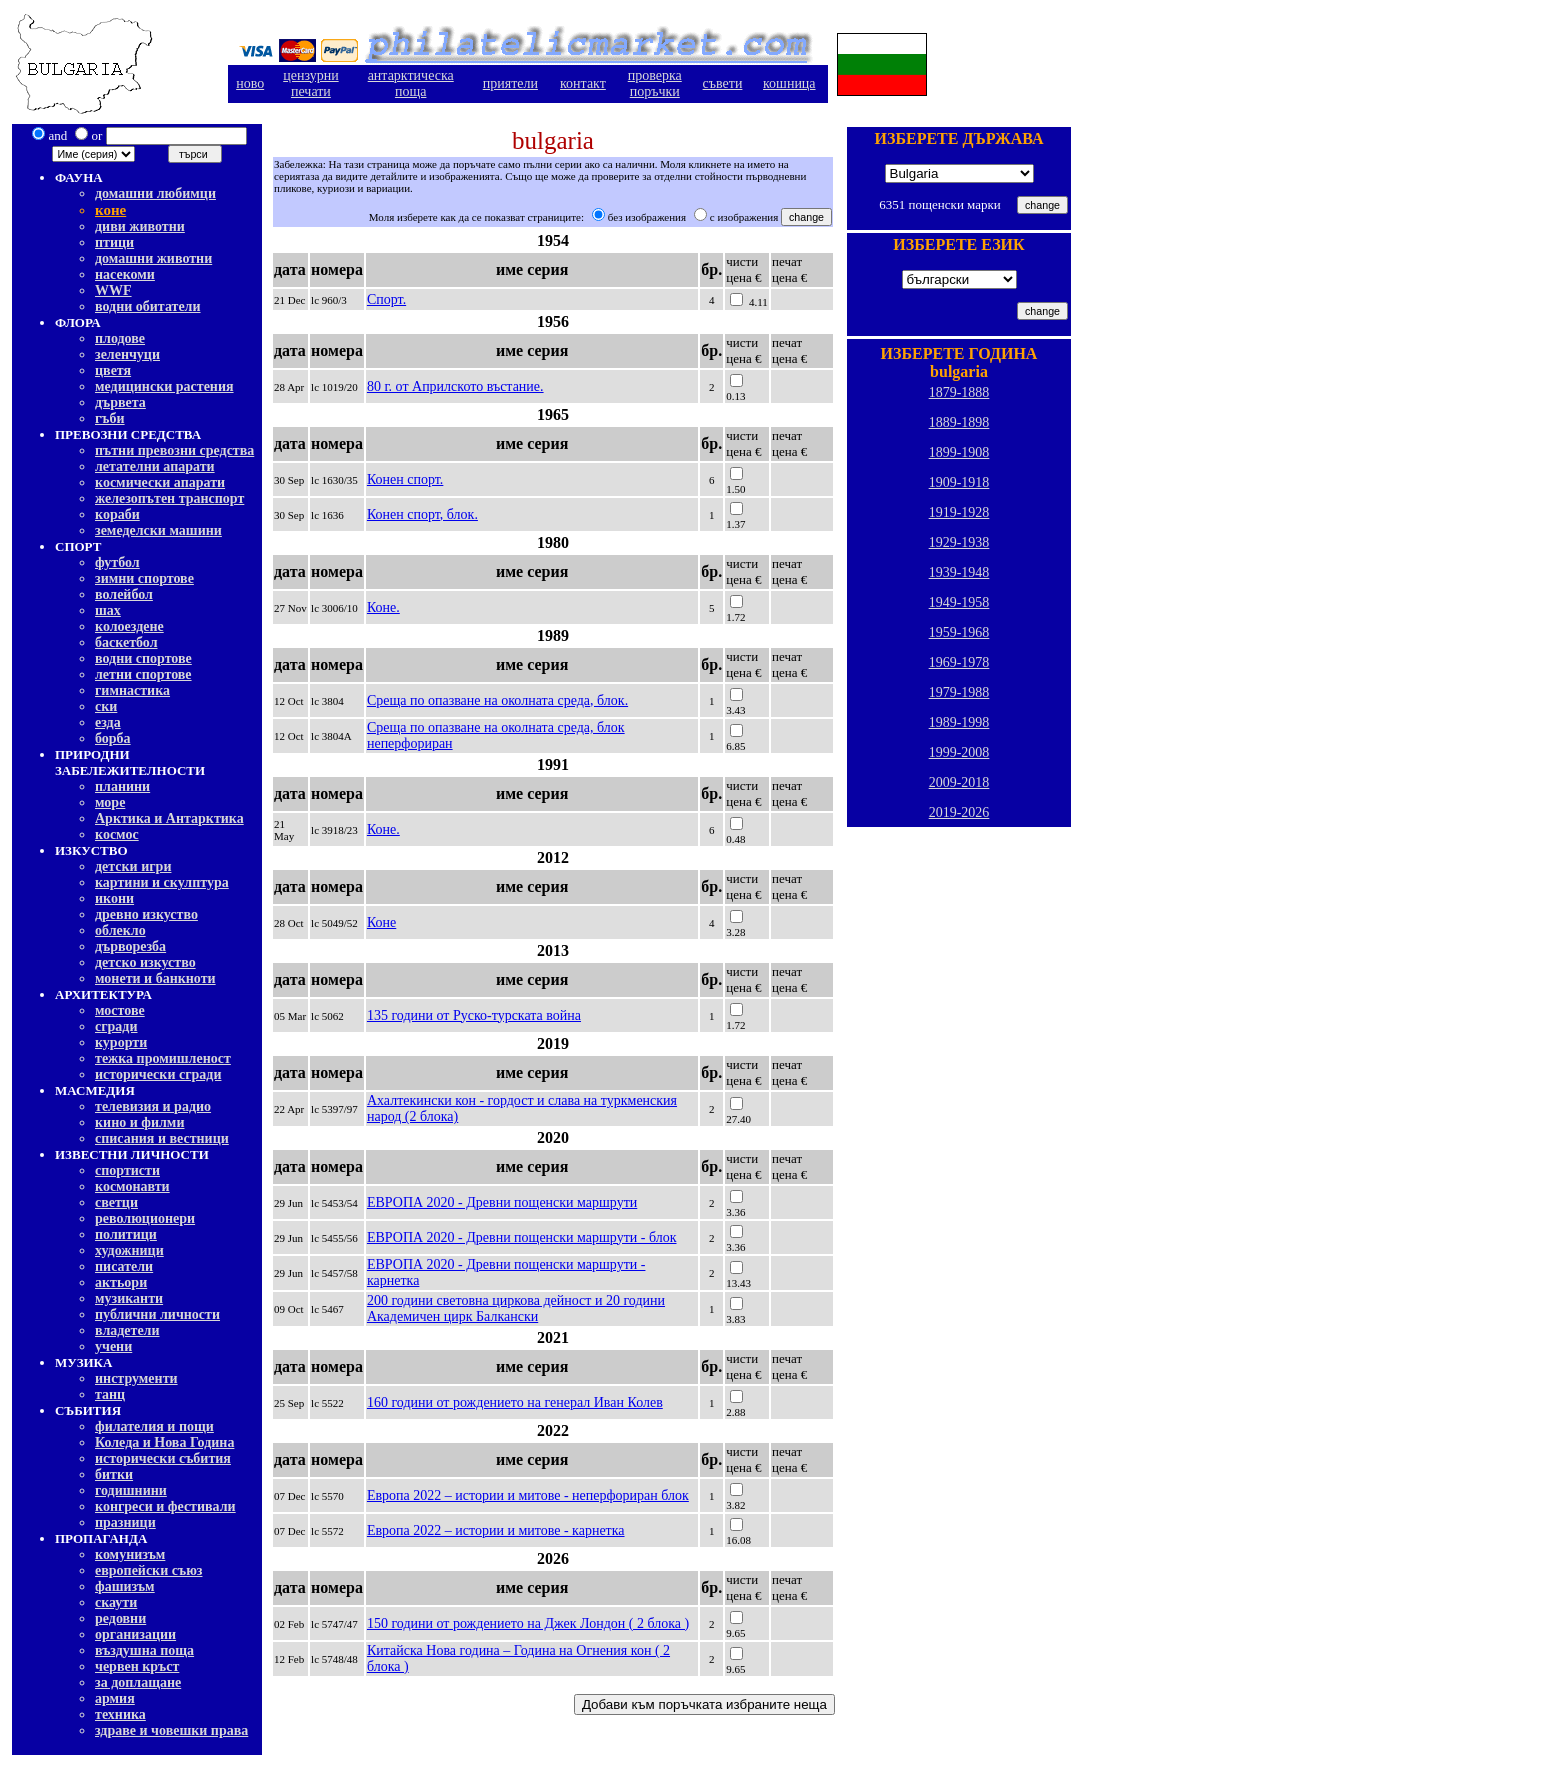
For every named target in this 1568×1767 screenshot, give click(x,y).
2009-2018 (959, 782)
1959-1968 (959, 632)
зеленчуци (127, 354)
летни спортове (143, 674)
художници (129, 1250)
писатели (124, 1266)
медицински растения (164, 386)
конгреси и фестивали (165, 1506)
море (110, 802)
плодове (120, 338)
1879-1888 (959, 392)
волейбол (124, 594)
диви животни (140, 226)
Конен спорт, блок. (422, 514)
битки (114, 1474)
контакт (583, 83)
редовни (120, 1618)
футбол (117, 562)
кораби (117, 514)
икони (114, 898)
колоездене (129, 626)
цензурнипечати (310, 83)
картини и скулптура (162, 882)
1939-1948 (959, 572)
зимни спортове (144, 578)
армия (115, 1698)
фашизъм (125, 1586)
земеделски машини (158, 530)
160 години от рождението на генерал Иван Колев (515, 1402)
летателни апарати (155, 466)
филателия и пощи (154, 1426)
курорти (121, 1042)
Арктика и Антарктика (169, 818)
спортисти (127, 1170)
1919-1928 (959, 512)
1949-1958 (959, 602)
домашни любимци (155, 193)
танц (110, 1394)
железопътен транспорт (169, 498)
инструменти (136, 1378)
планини (122, 786)
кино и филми (139, 1122)
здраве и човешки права (171, 1730)
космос (117, 834)
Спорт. (386, 299)
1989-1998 (959, 722)
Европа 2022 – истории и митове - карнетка (496, 1530)
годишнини (131, 1490)
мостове (120, 1010)
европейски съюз (148, 1570)
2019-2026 (959, 812)
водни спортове (143, 658)
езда (108, 722)
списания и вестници (162, 1138)
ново (250, 83)
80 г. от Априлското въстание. (455, 386)
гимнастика (132, 690)
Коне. (383, 607)
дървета (120, 402)
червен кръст (137, 1666)
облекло (120, 930)
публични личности (157, 1314)
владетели (127, 1330)
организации (135, 1634)
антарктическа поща (411, 83)
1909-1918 (959, 482)
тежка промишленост (163, 1058)
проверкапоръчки (655, 83)
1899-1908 (959, 452)
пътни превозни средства (174, 450)
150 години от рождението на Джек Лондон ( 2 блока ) (528, 1623)
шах (108, 610)
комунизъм (130, 1554)
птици (114, 242)
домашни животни (153, 258)
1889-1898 (959, 422)
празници (125, 1522)
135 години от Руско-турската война (474, 1015)
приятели (510, 83)
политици (126, 1234)
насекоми (125, 274)
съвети (723, 83)
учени (113, 1346)
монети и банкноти (155, 978)
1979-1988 (959, 692)
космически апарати (160, 482)
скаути (116, 1602)
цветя (113, 370)
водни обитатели (148, 306)
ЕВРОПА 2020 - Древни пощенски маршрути (502, 1202)
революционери (145, 1218)
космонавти (132, 1186)
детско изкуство (145, 962)
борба (113, 738)
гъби (110, 418)
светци (116, 1202)
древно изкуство (146, 914)
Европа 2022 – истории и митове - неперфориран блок (528, 1495)
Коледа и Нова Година (164, 1442)
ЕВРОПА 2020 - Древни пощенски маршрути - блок (522, 1237)
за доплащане (138, 1682)
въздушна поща (144, 1650)
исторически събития (163, 1458)
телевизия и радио (153, 1106)
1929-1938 (959, 542)
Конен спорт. (405, 479)
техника (120, 1714)
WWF (113, 290)
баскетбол (126, 642)
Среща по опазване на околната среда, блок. (497, 700)
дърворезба (130, 946)
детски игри (133, 866)
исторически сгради (158, 1074)
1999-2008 (959, 752)
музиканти (129, 1298)
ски (106, 706)
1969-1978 (959, 662)
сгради (116, 1026)
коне (110, 210)
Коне (381, 922)
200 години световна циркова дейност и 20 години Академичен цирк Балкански (516, 1308)
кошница (789, 83)
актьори (121, 1282)
